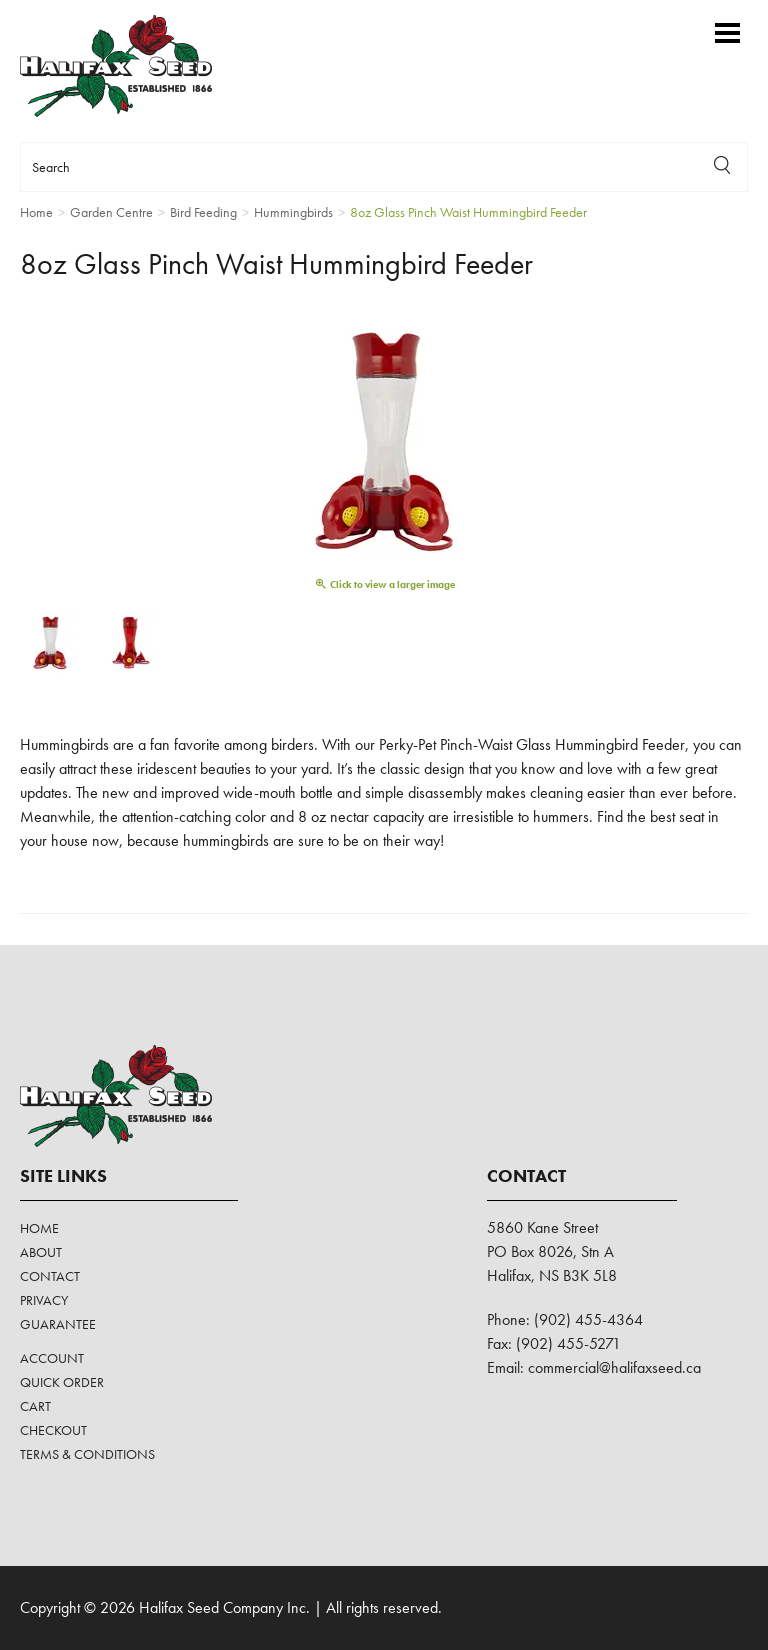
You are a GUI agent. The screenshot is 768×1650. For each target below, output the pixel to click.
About (41, 1252)
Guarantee (58, 1324)
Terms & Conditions (87, 1454)
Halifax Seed (132, 66)
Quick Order (62, 1382)
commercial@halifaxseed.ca (614, 1367)
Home (39, 1228)
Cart (35, 1406)
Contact (50, 1276)
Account (52, 1358)
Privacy (44, 1300)
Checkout (53, 1430)
